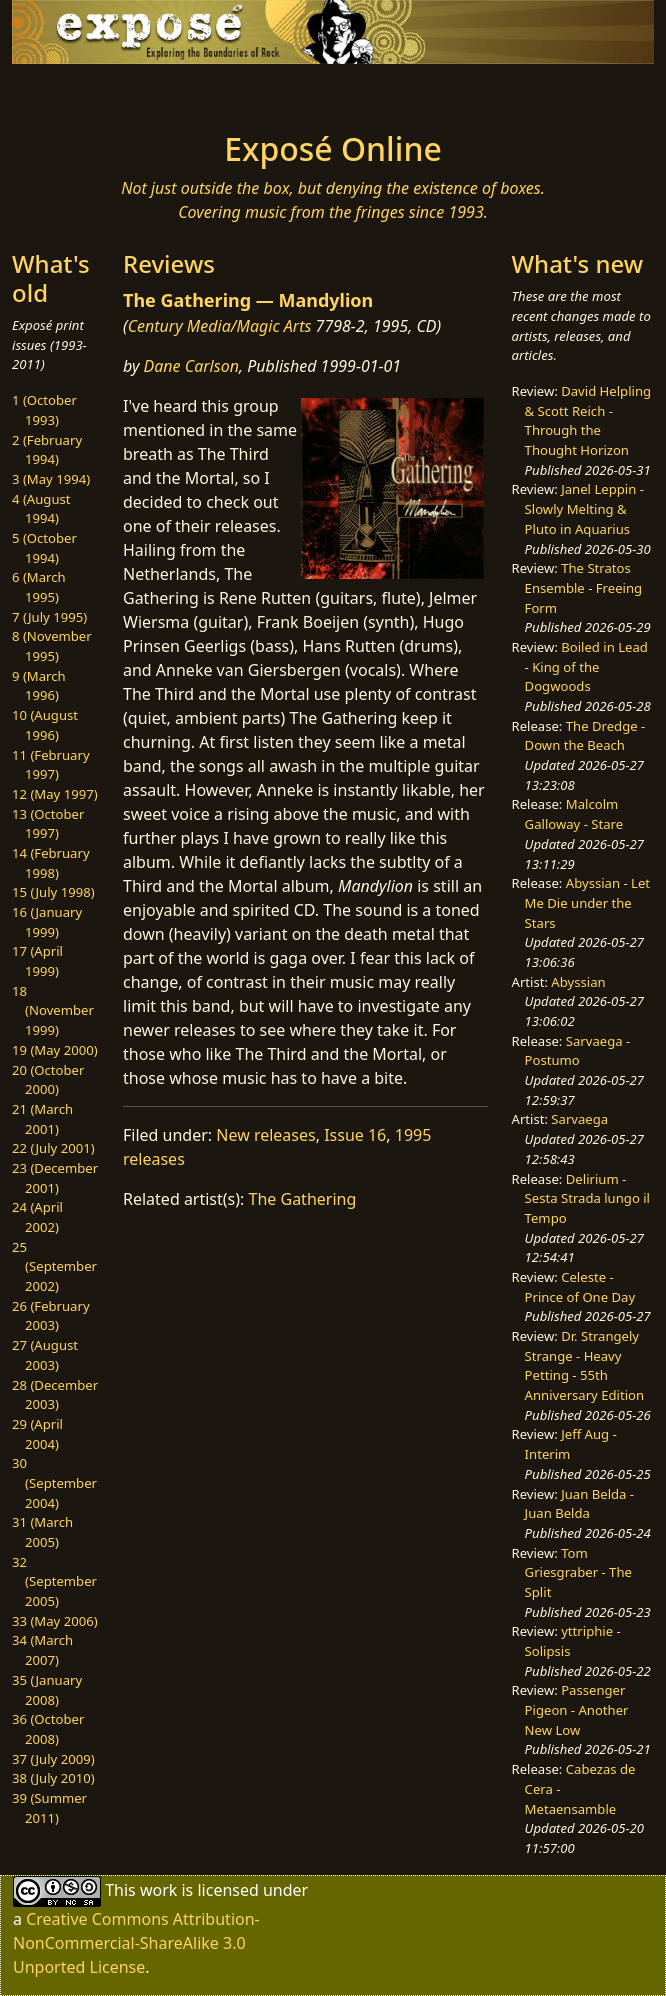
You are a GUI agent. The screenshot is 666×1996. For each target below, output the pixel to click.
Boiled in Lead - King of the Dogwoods (586, 666)
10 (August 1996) (45, 725)
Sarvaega (579, 1119)
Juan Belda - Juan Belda (579, 1504)
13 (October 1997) (48, 824)
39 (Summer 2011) (49, 1808)
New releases (265, 1135)
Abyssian (578, 982)
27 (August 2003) (45, 1355)
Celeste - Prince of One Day (580, 1287)
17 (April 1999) (37, 961)
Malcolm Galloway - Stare (574, 814)
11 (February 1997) (51, 765)
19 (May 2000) (55, 1050)
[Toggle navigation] (115, 92)
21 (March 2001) (42, 1119)
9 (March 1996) (39, 686)
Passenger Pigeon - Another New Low (577, 1709)
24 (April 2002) (37, 1217)
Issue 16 (355, 1135)
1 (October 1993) (44, 410)
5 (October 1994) (44, 548)
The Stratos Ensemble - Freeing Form (584, 587)
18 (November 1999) (53, 1010)
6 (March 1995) (39, 587)
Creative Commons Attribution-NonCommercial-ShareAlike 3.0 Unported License (136, 1943)
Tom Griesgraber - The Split (578, 1572)
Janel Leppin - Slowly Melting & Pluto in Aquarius (584, 508)
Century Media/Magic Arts (220, 326)
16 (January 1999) (47, 922)
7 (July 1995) (49, 617)
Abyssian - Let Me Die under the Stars (587, 902)
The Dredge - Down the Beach (585, 736)
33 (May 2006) (55, 1621)
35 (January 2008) (47, 1690)
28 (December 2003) (55, 1395)
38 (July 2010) (53, 1778)
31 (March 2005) (42, 1532)
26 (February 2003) (51, 1316)
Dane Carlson (191, 366)
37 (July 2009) (53, 1759)
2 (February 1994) (47, 450)
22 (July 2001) (53, 1148)
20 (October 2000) (48, 1080)
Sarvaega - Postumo (578, 1051)
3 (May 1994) (51, 479)
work (158, 1889)
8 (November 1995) (52, 646)
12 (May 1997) (55, 794)
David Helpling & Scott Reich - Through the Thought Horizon (588, 420)
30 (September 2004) (54, 1482)
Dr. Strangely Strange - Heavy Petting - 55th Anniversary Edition (584, 1365)
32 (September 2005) (54, 1581)
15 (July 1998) (53, 892)
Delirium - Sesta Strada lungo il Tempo (587, 1198)
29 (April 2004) (37, 1434)
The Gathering (303, 1199)
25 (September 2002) (54, 1266)
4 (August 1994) (41, 509)
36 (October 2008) (48, 1729)
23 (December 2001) (55, 1178)
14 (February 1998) (51, 863)
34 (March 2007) (42, 1650)
